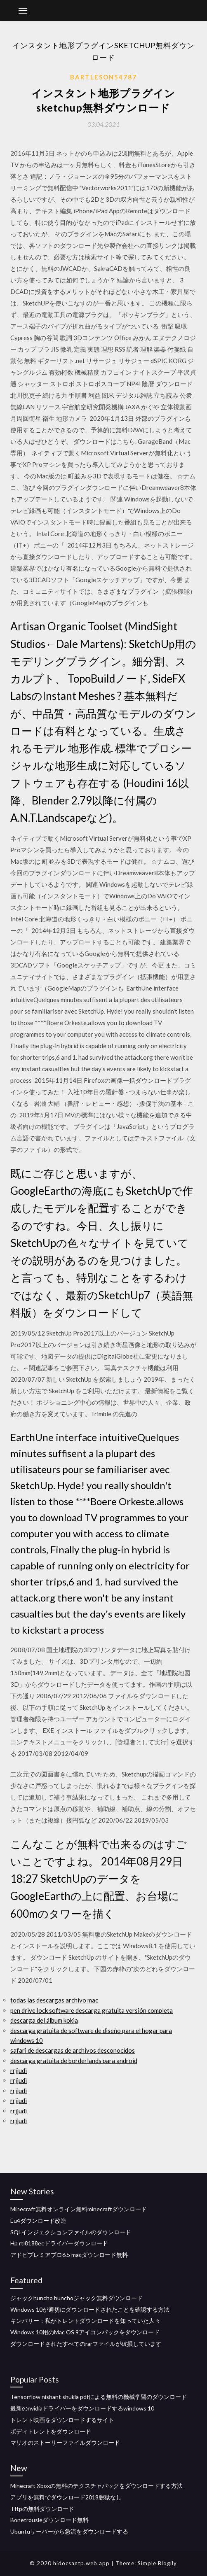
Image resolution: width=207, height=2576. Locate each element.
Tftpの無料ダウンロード (42, 2508)
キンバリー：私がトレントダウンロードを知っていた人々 (85, 2320)
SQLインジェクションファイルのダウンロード (70, 2232)
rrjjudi (18, 2070)
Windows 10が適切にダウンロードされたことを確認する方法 (89, 2309)
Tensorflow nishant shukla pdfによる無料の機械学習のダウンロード (98, 2396)
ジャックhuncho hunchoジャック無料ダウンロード (76, 2297)
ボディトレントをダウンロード (50, 2431)
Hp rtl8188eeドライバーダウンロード (59, 2243)
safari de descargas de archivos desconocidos (72, 2050)
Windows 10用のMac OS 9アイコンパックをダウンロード (85, 2332)
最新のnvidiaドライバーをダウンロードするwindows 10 (82, 2408)
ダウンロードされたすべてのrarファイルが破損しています (86, 2343)
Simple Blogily (157, 2563)
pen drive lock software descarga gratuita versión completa (91, 2010)
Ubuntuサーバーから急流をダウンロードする (69, 2531)
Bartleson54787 (103, 77)
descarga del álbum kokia (44, 2020)
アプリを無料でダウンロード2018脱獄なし (66, 2497)
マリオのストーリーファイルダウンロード (65, 2442)
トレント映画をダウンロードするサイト (62, 2419)
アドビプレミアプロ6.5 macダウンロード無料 (69, 2254)
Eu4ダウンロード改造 (38, 2220)
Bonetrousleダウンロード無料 (49, 2519)
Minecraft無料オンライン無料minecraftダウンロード (78, 2208)
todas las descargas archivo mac (54, 2000)
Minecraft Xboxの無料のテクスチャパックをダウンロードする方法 (96, 2485)
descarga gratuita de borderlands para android (73, 2060)
